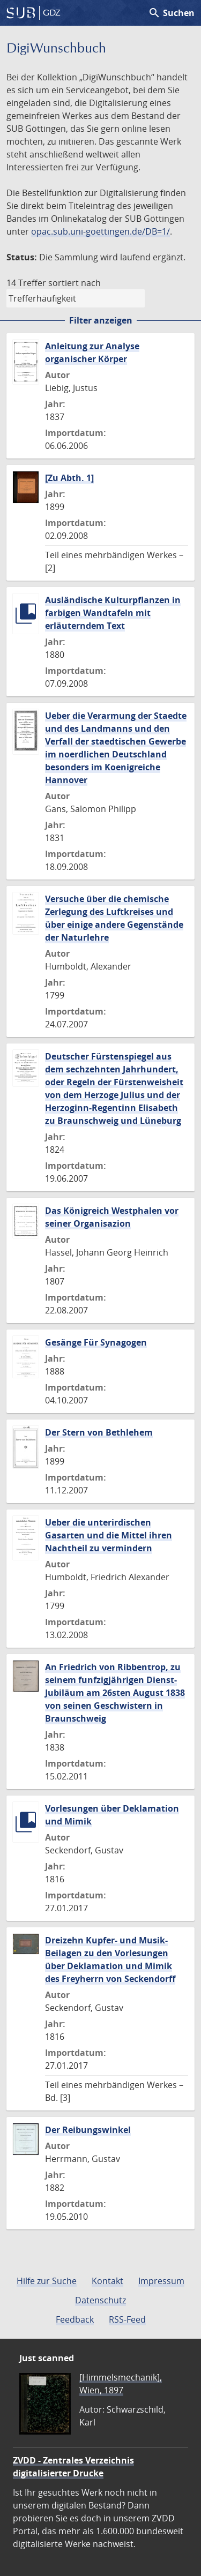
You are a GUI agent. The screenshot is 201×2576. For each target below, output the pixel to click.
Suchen (171, 12)
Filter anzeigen (100, 320)
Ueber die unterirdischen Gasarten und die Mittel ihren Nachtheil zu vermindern (108, 1535)
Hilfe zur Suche (47, 2281)
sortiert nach (74, 283)
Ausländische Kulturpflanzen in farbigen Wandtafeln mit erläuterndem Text (113, 613)
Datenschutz (100, 2300)
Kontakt (107, 2281)
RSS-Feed (127, 2319)
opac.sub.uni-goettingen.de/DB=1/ (100, 231)
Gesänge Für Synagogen (96, 1342)
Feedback (75, 2319)
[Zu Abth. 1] (69, 478)
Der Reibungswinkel (88, 2130)
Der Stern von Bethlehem (99, 1432)
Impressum (161, 2281)
